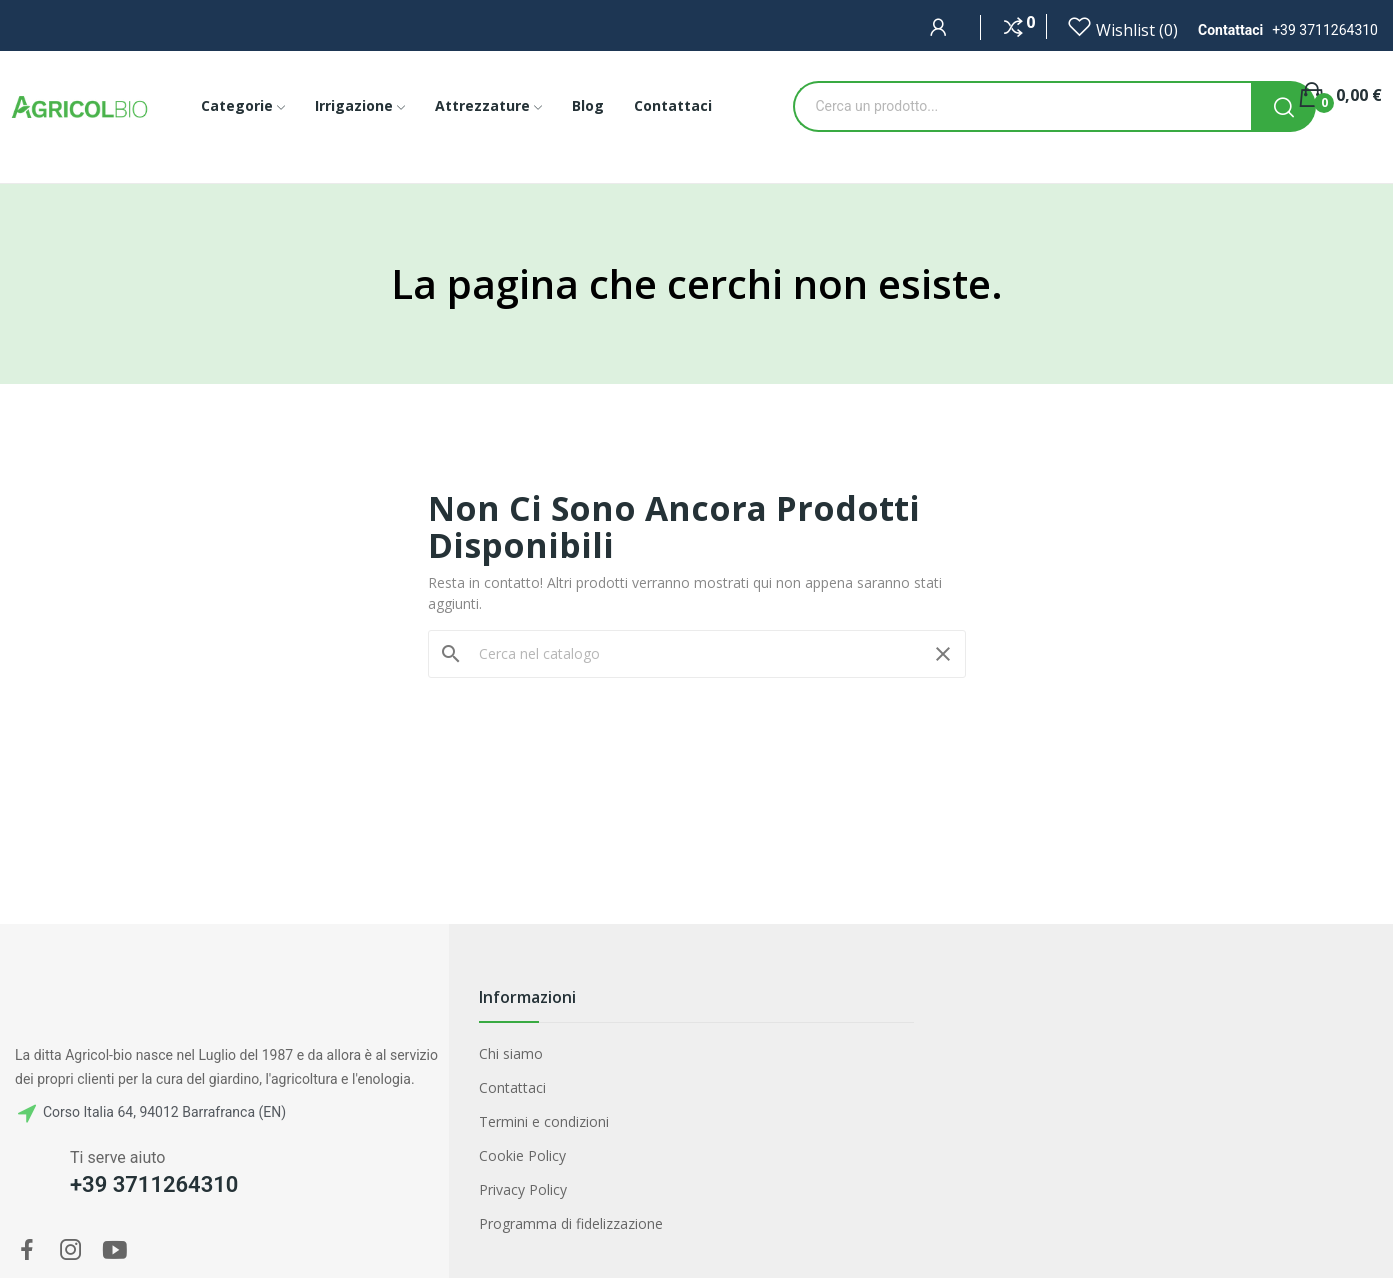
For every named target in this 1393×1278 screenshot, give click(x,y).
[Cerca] (697, 654)
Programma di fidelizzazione (571, 1223)
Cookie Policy (522, 1155)
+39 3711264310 (1325, 30)
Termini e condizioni (544, 1121)
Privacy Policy (523, 1189)
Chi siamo (511, 1053)
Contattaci (512, 1087)
